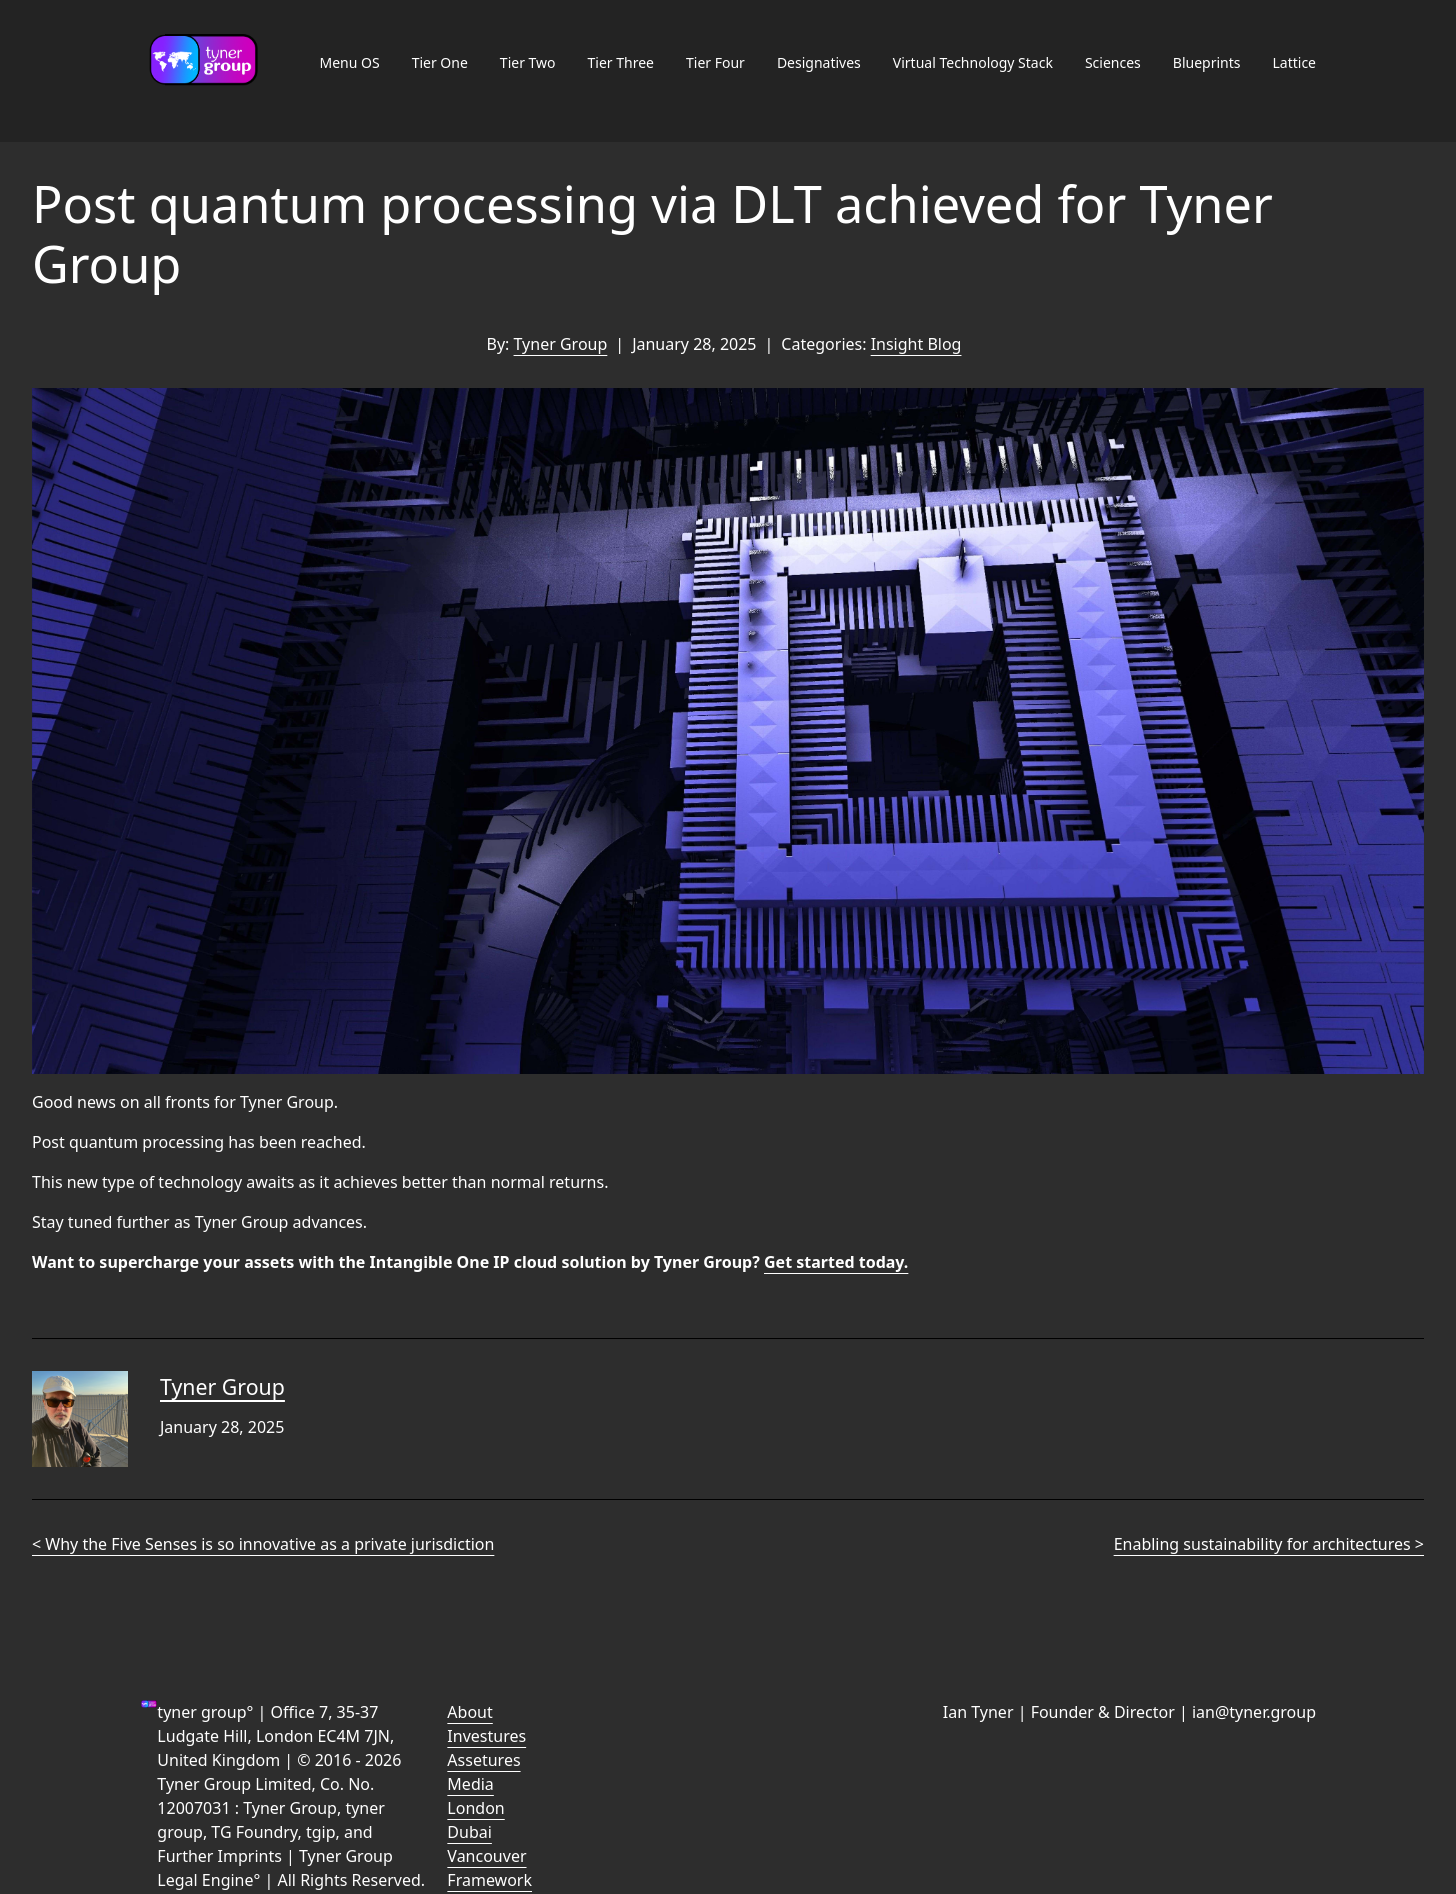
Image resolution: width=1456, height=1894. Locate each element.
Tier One (440, 62)
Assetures (483, 1760)
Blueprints (1207, 62)
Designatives (819, 62)
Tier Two (528, 62)
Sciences (1113, 62)
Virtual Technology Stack (973, 62)
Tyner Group (561, 344)
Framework (489, 1880)
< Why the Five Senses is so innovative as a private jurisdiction (263, 1544)
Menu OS (349, 62)
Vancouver (486, 1856)
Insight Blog (916, 344)
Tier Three (621, 62)
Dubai (469, 1832)
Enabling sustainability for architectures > (1269, 1544)
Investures (486, 1736)
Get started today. (836, 1262)
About (469, 1712)
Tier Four (715, 62)
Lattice (1294, 62)
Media (470, 1784)
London (475, 1808)
